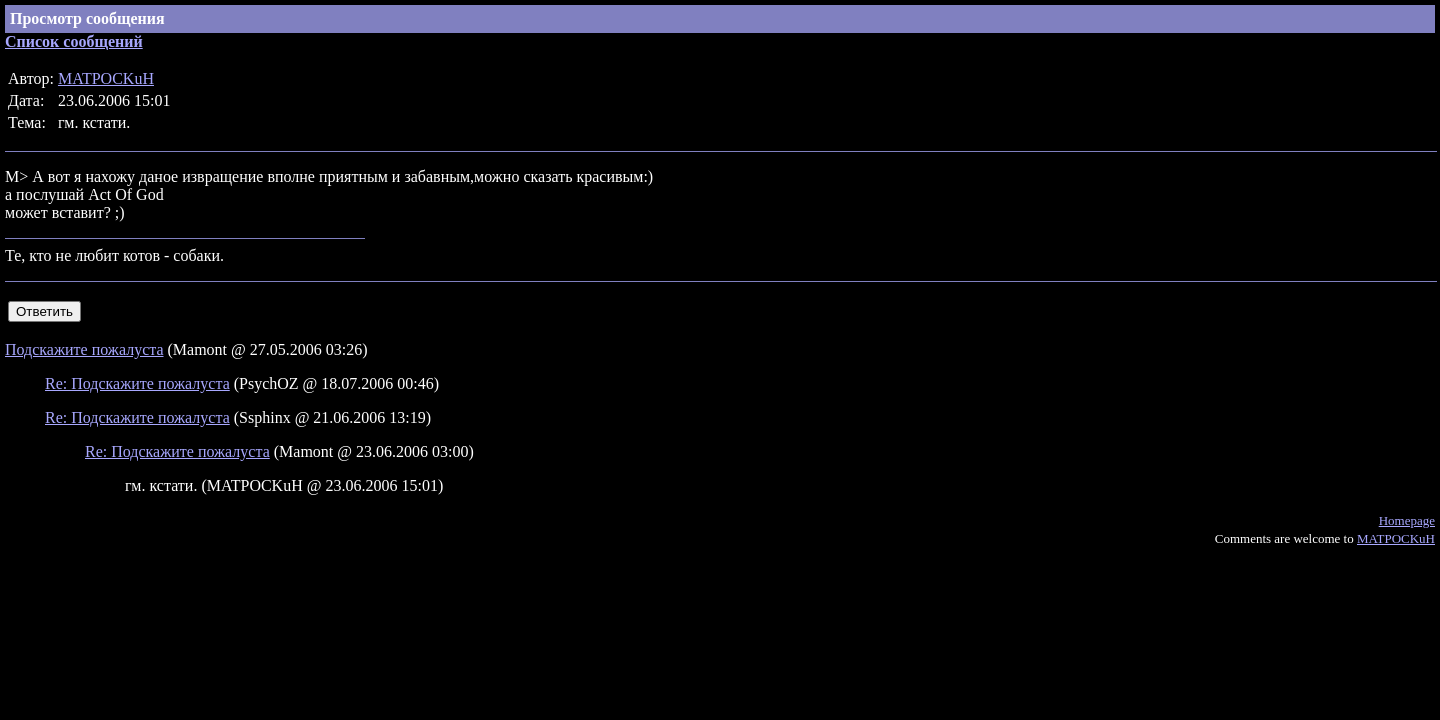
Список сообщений (74, 41)
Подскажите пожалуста (84, 349)
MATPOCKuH (106, 78)
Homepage (1407, 520)
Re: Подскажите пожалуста (137, 383)
